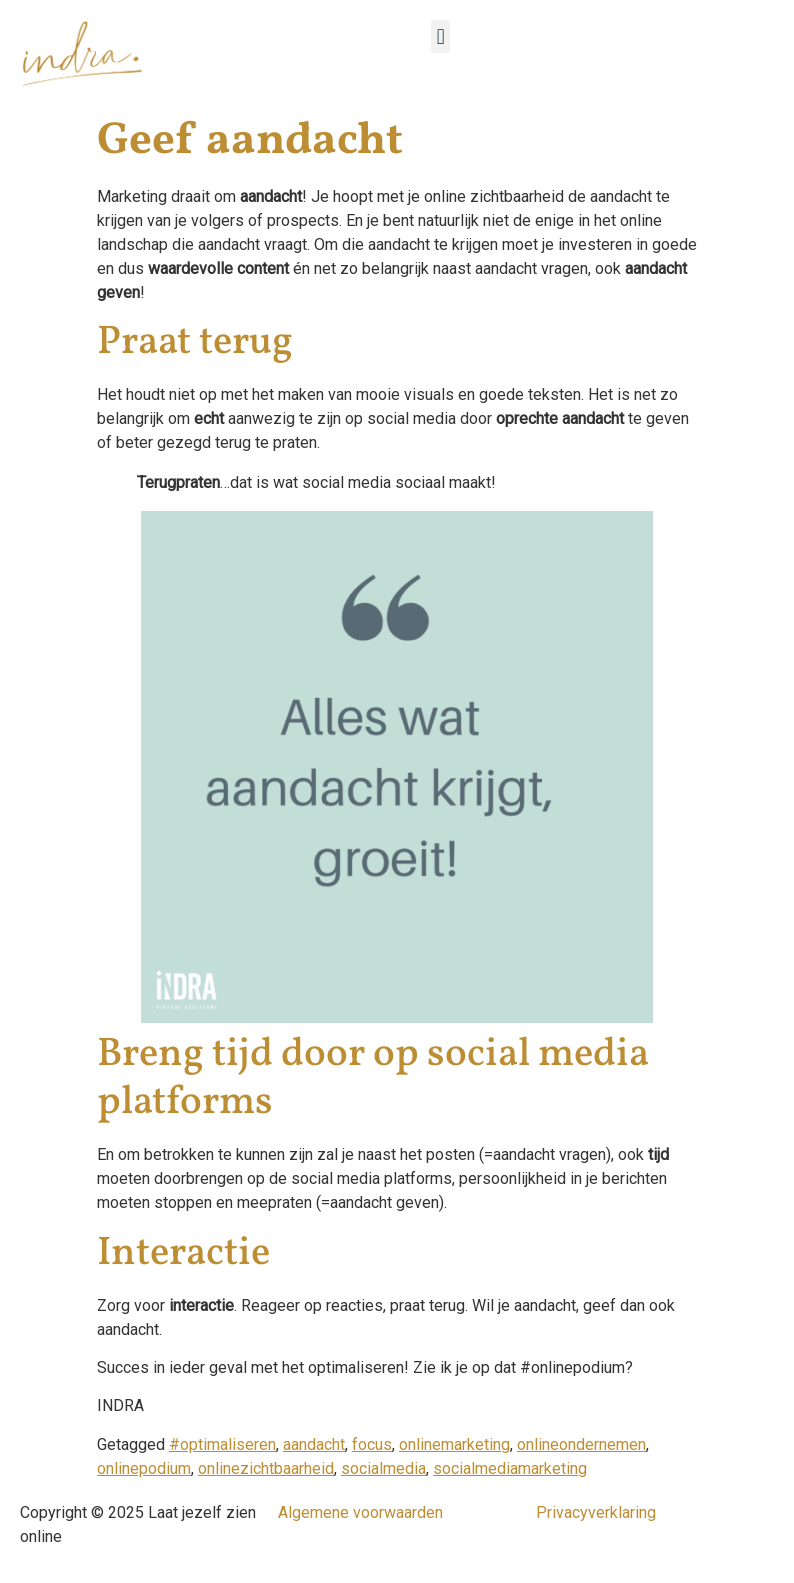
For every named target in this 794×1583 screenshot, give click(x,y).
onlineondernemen (581, 1444)
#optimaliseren (222, 1444)
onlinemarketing (454, 1444)
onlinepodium (144, 1468)
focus (372, 1444)
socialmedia (383, 1468)
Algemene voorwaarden (360, 1512)
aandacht (314, 1444)
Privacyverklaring (596, 1512)
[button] (440, 36)
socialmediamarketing (510, 1468)
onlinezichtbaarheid (266, 1468)
